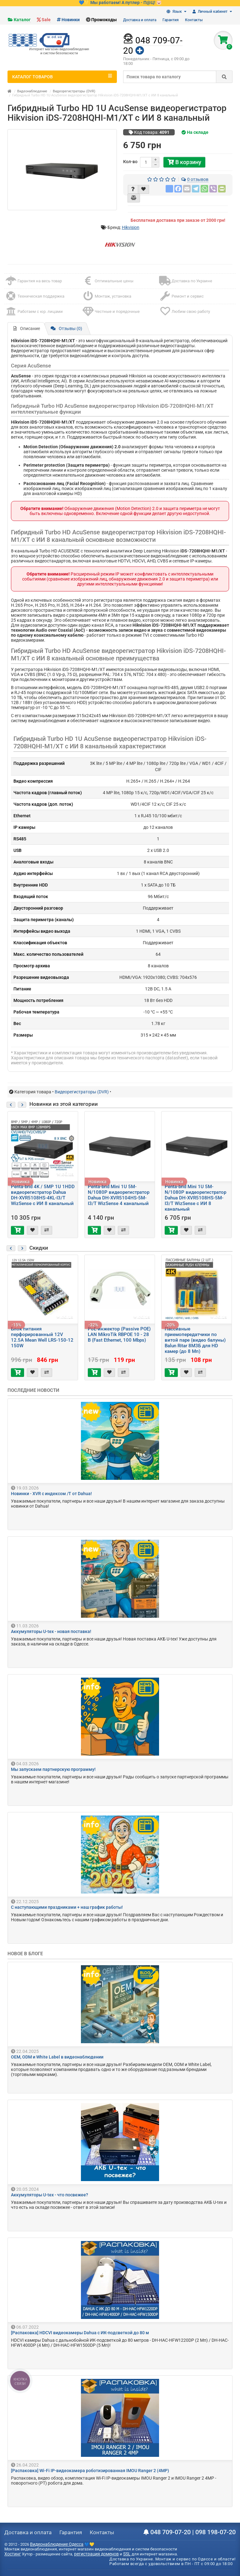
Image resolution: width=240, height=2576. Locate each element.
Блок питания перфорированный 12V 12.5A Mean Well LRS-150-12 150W (42, 1337)
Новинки (71, 19)
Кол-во (130, 161)
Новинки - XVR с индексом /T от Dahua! (51, 1493)
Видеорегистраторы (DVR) (74, 91)
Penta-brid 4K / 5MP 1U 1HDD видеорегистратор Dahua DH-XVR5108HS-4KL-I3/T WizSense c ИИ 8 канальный (43, 1195)
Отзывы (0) (66, 328)
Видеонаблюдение (32, 91)
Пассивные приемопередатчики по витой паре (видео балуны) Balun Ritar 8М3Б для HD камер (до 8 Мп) (195, 1340)
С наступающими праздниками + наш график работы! (67, 1907)
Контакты (194, 20)
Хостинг (12, 2553)
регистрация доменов (96, 2553)
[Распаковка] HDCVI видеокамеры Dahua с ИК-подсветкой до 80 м (80, 2332)
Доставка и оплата (139, 20)
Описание (26, 328)
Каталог (22, 19)
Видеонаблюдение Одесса (56, 2544)
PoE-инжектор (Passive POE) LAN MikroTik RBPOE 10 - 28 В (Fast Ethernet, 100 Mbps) (119, 1334)
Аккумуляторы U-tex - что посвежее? (49, 2194)
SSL (127, 2553)
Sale (46, 19)
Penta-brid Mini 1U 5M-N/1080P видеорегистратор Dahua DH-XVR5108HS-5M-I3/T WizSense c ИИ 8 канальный (195, 1198)
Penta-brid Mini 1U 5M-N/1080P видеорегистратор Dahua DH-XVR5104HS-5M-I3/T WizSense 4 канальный (118, 1195)
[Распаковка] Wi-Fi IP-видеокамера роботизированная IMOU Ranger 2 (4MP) (90, 2470)
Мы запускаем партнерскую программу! (53, 1769)
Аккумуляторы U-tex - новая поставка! (51, 1631)
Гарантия (170, 20)
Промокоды (104, 19)
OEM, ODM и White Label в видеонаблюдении (57, 2056)
